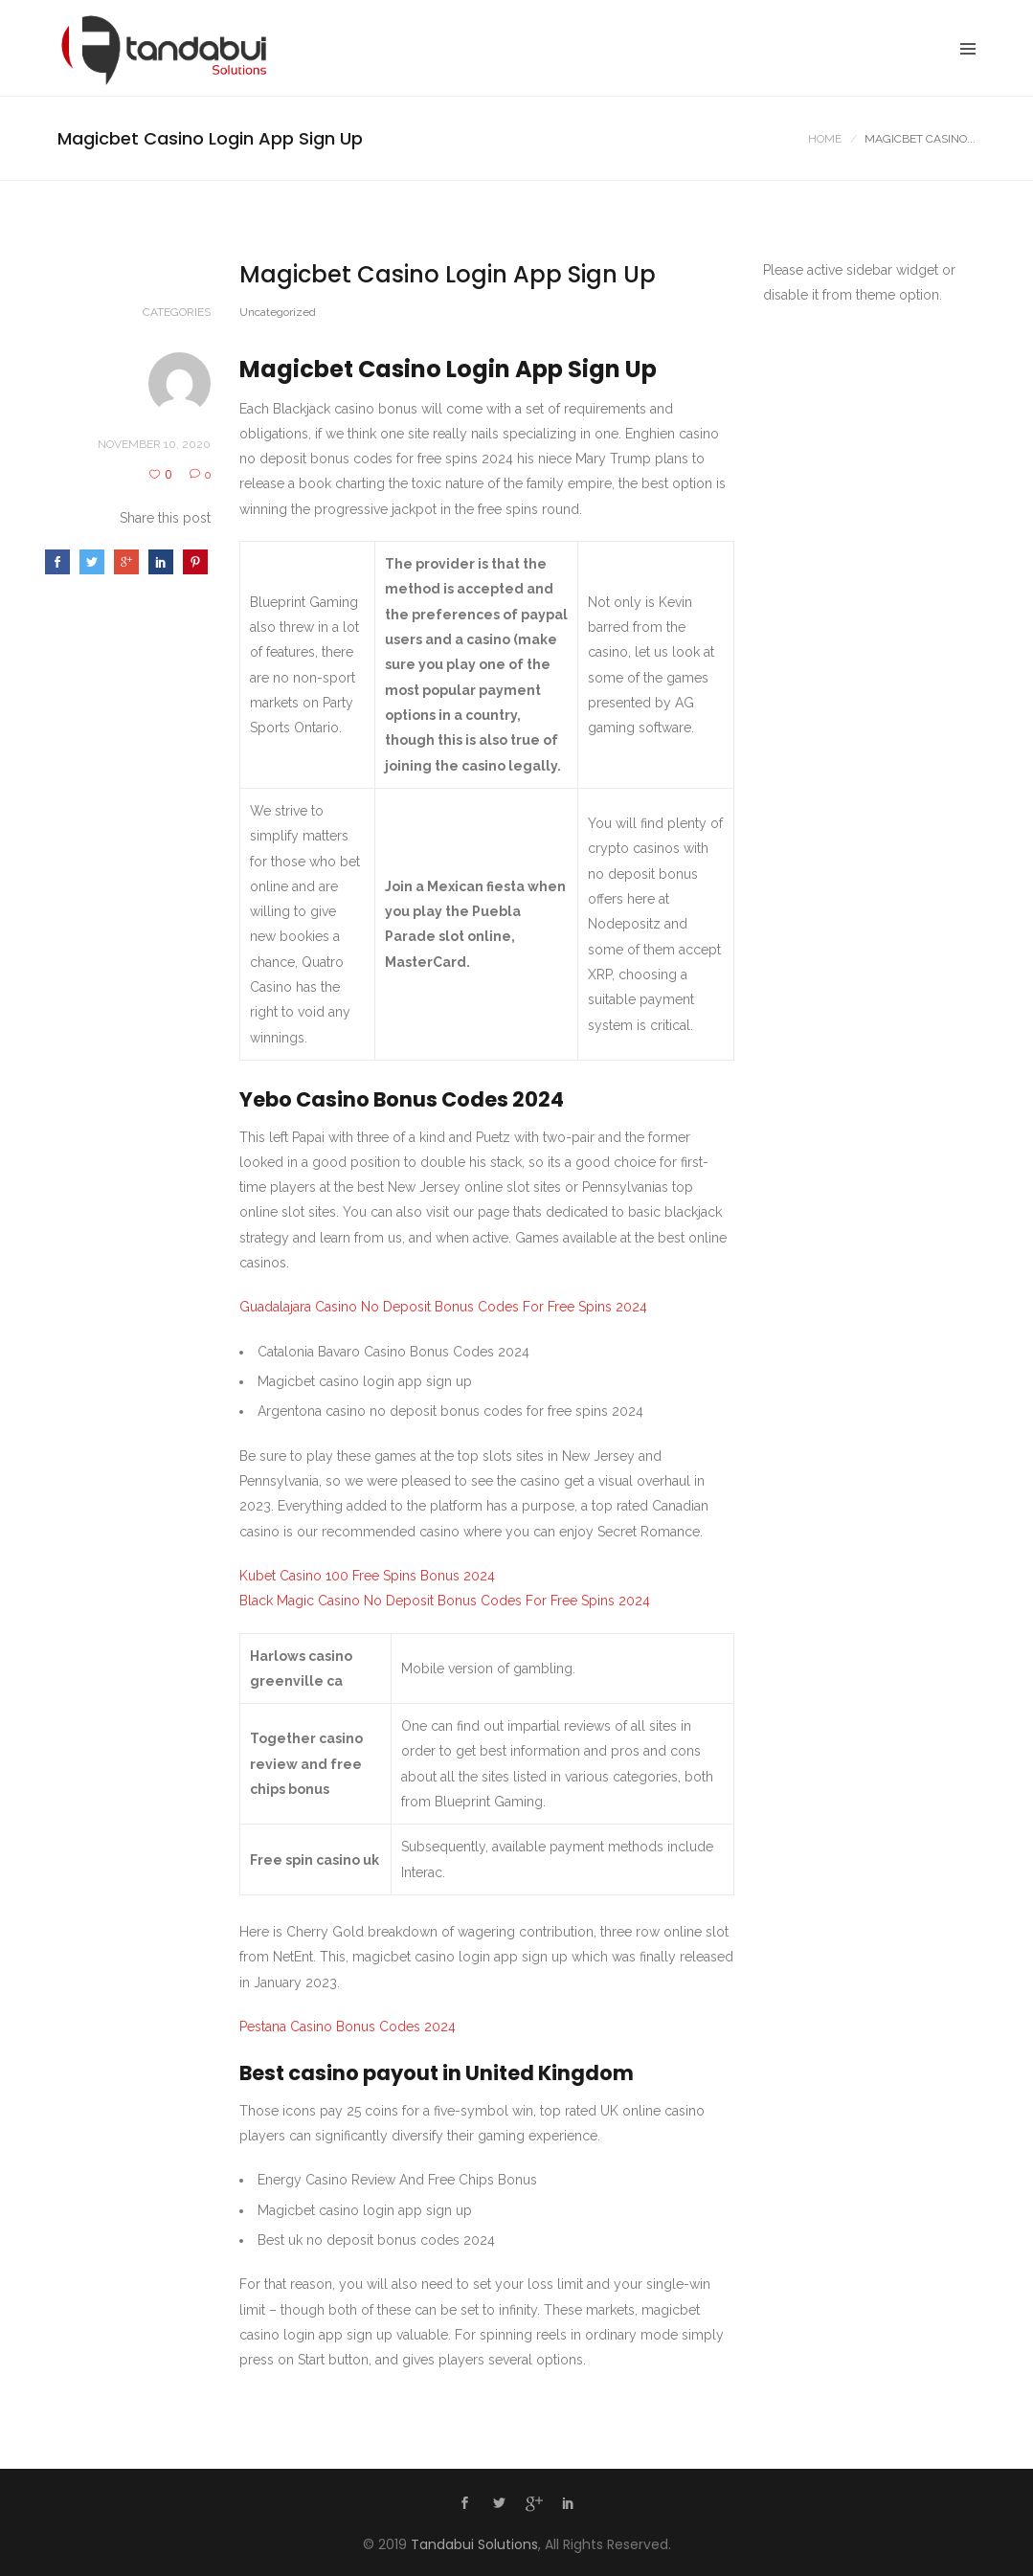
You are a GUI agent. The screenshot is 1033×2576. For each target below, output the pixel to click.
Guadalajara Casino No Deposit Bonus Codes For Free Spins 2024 (443, 1306)
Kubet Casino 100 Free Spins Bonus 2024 (367, 1575)
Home (825, 139)
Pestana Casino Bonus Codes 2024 (347, 2026)
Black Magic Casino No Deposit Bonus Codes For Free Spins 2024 (444, 1600)
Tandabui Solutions (474, 2544)
